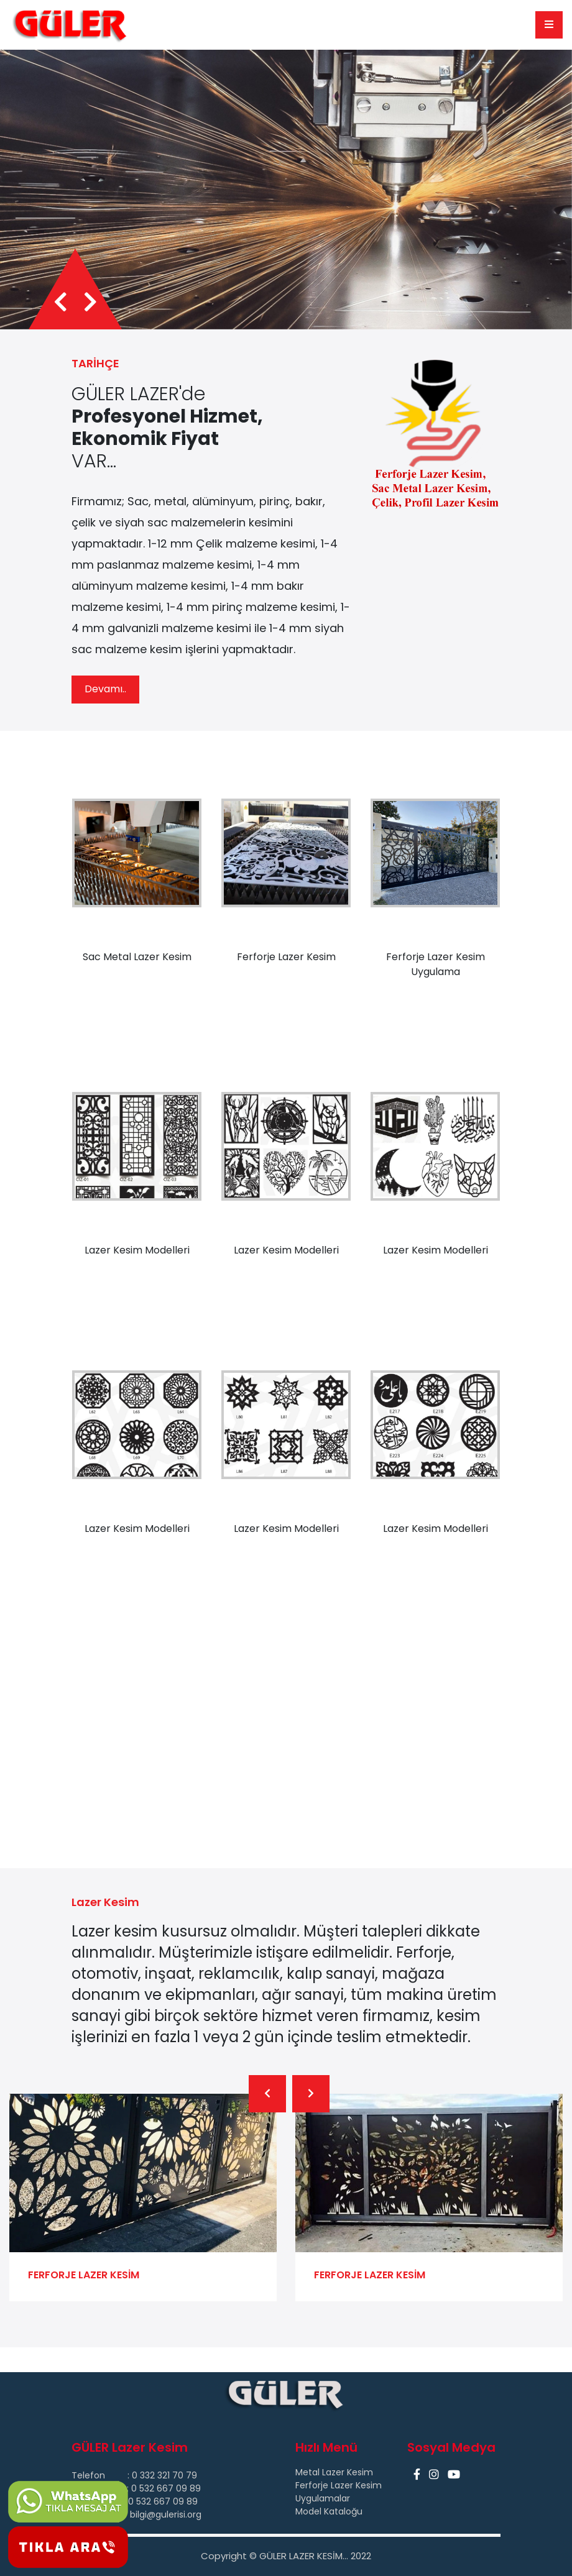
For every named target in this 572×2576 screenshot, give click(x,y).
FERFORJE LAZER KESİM (369, 2554)
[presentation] (60, 582)
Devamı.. (105, 968)
